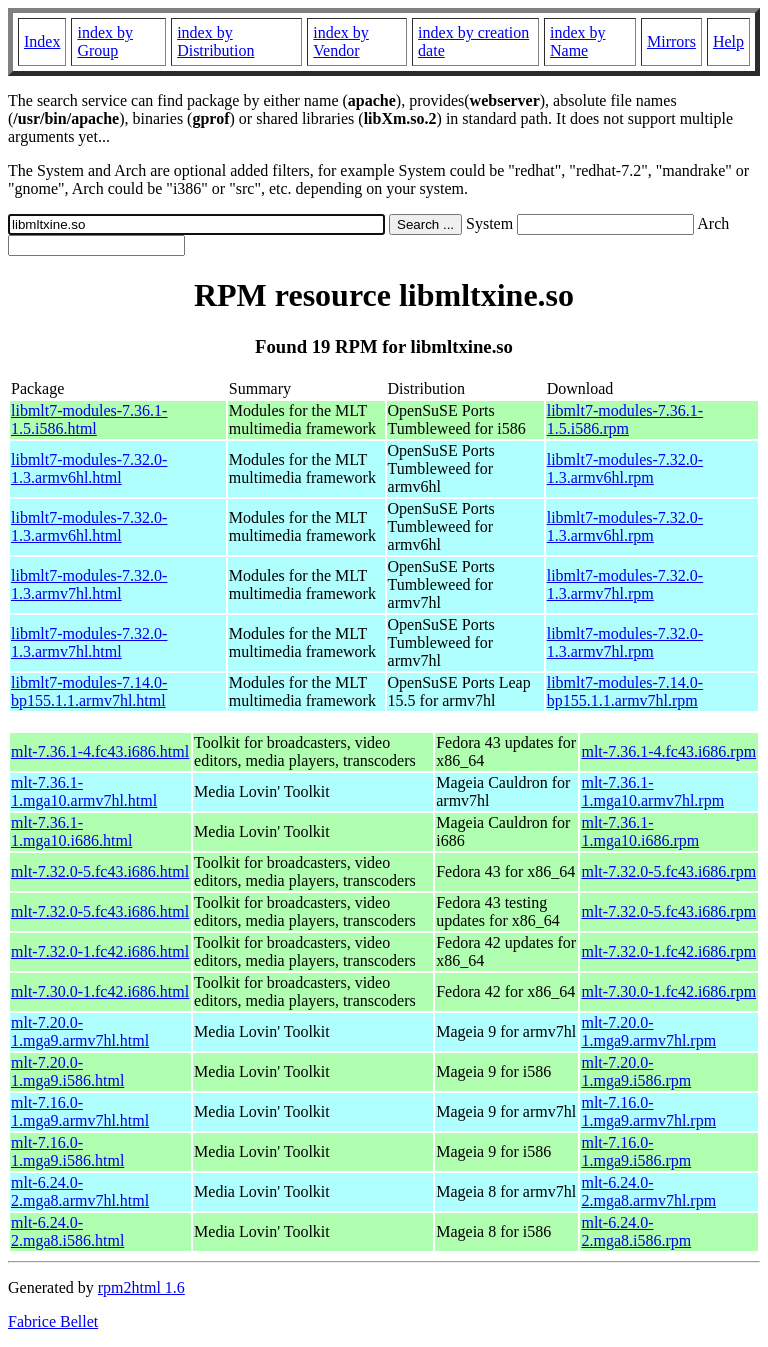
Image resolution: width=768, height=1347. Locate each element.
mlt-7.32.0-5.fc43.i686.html (100, 871)
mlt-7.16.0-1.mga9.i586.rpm (636, 1151)
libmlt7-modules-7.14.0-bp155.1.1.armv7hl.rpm (625, 691)
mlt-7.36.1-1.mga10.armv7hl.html (84, 791)
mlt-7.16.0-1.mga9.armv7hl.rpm (648, 1111)
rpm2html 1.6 (141, 1287)
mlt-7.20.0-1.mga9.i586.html (67, 1071)
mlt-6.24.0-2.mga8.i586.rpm (636, 1231)
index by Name (578, 41)
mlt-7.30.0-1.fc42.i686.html (100, 991)
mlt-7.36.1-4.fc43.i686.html (100, 751)
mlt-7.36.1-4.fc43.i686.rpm (668, 751)
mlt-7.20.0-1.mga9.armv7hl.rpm (648, 1031)
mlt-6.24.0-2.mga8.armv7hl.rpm (648, 1191)
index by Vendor (341, 41)
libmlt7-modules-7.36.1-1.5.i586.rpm (625, 419)
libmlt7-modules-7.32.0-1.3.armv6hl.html (89, 468)
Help (728, 41)
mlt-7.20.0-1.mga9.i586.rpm (636, 1071)
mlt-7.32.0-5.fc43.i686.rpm (668, 871)
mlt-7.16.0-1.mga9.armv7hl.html (80, 1111)
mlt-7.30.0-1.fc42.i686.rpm (668, 991)
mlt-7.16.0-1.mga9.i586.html (67, 1151)
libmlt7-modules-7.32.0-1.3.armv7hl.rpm (625, 584)
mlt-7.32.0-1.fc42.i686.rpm (668, 951)
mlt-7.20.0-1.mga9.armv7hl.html (80, 1031)
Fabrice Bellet (53, 1321)
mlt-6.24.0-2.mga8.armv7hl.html (80, 1191)
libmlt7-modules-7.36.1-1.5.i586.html (89, 419)
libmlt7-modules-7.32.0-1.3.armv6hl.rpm (625, 468)
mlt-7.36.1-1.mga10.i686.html (71, 831)
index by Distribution (215, 41)
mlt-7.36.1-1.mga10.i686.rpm (640, 831)
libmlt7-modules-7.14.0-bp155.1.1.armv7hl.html (89, 691)
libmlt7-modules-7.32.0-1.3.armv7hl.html (89, 584)
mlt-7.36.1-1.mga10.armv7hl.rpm (652, 791)
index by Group (105, 41)
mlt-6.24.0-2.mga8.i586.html (67, 1231)
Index (42, 41)
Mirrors (671, 41)
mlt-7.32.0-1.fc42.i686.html (100, 951)
